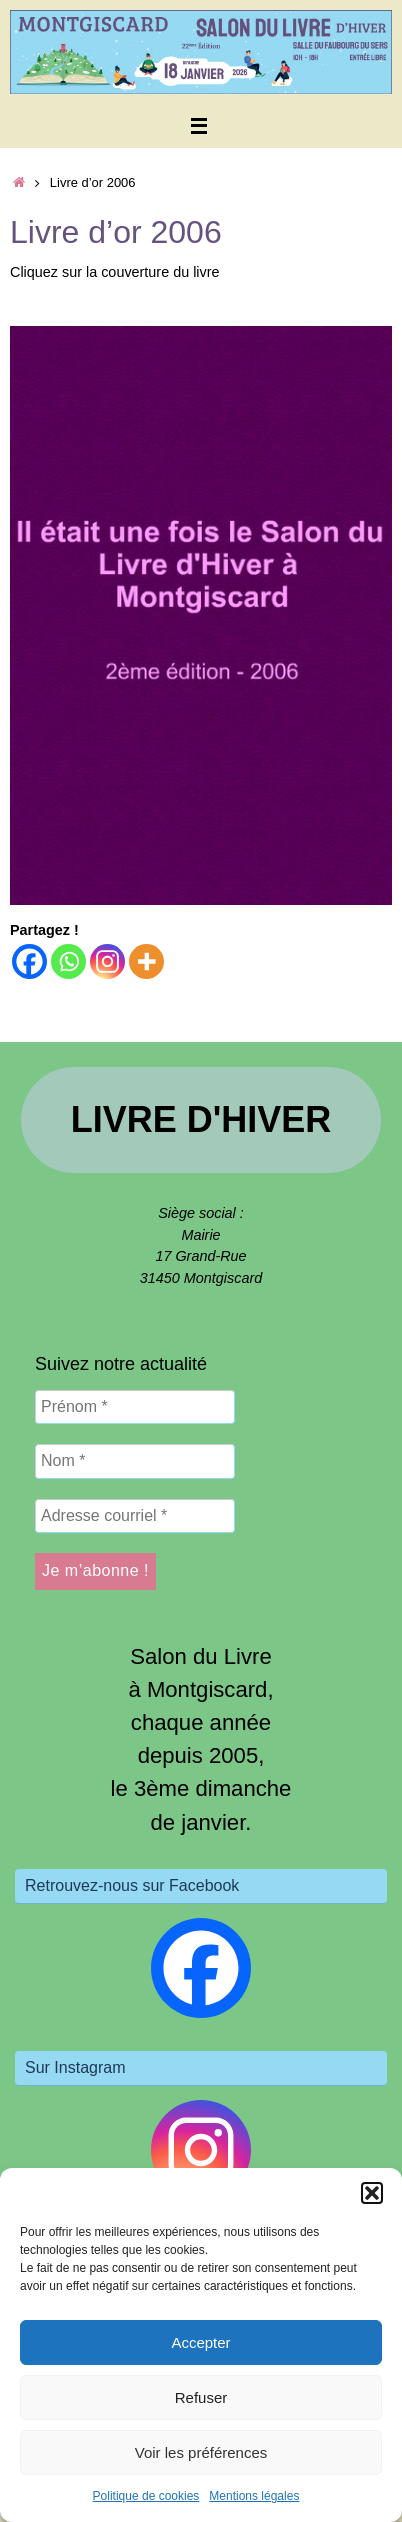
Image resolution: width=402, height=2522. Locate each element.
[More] (146, 961)
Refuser (201, 2397)
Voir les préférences (201, 2452)
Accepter (200, 2342)
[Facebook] (29, 961)
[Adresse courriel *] (135, 1516)
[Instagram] (107, 961)
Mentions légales (254, 2496)
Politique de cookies (146, 2496)
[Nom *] (135, 1461)
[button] (372, 2193)
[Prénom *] (135, 1407)
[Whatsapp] (68, 961)
